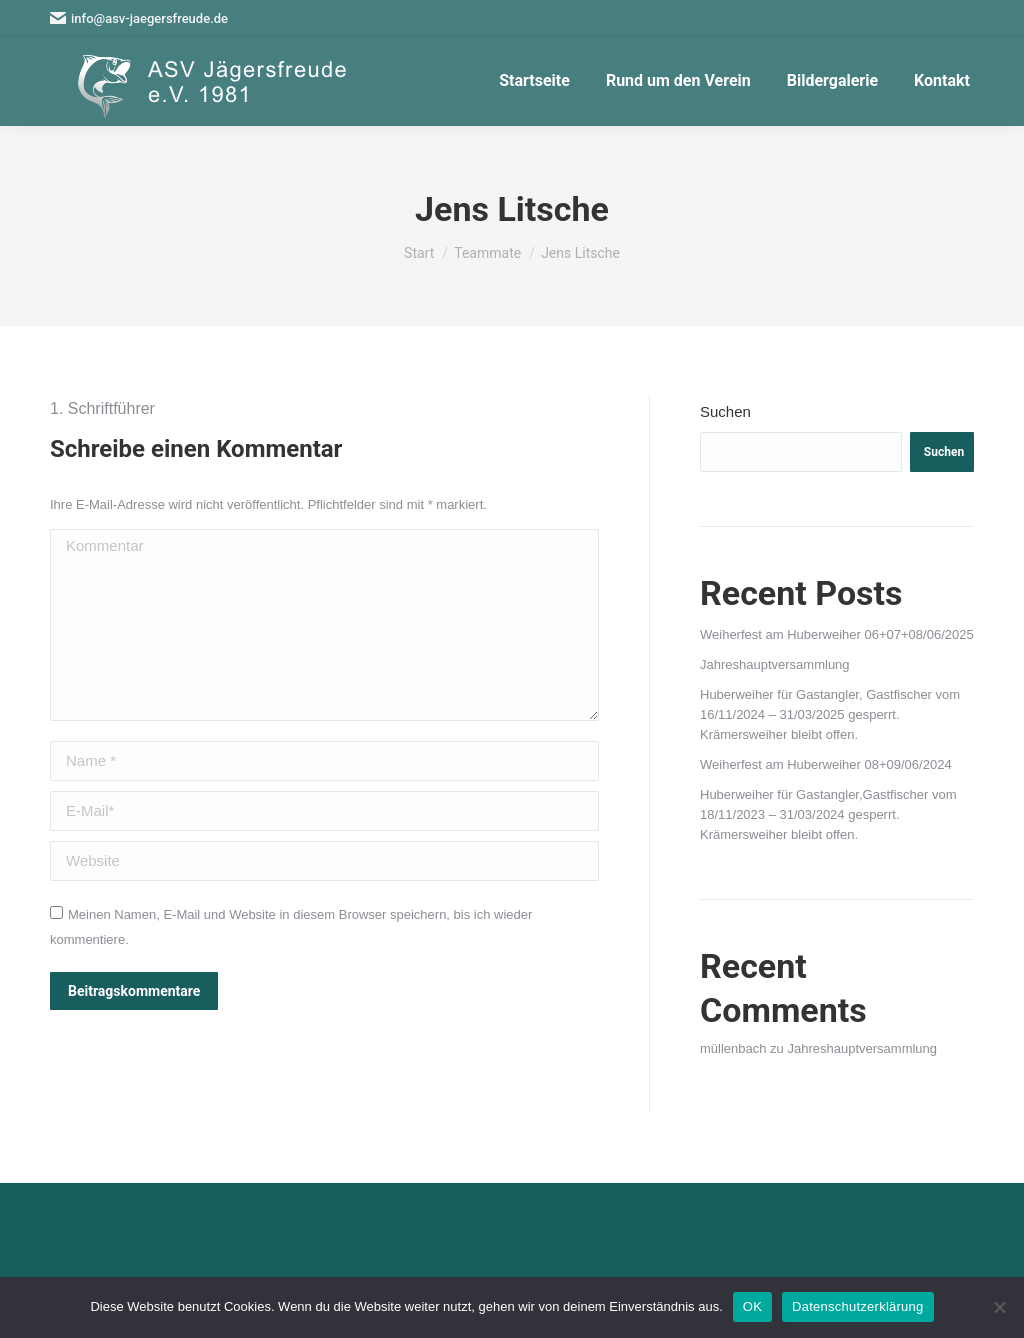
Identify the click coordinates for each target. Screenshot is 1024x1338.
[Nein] (999, 1307)
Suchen (725, 411)
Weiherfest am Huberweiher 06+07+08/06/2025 (837, 634)
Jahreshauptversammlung (775, 664)
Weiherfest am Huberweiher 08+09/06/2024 (826, 764)
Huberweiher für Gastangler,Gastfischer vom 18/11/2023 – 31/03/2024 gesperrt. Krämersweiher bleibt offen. (828, 814)
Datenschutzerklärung (857, 1306)
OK (752, 1306)
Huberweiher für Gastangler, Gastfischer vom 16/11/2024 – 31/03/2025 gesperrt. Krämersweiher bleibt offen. (830, 714)
